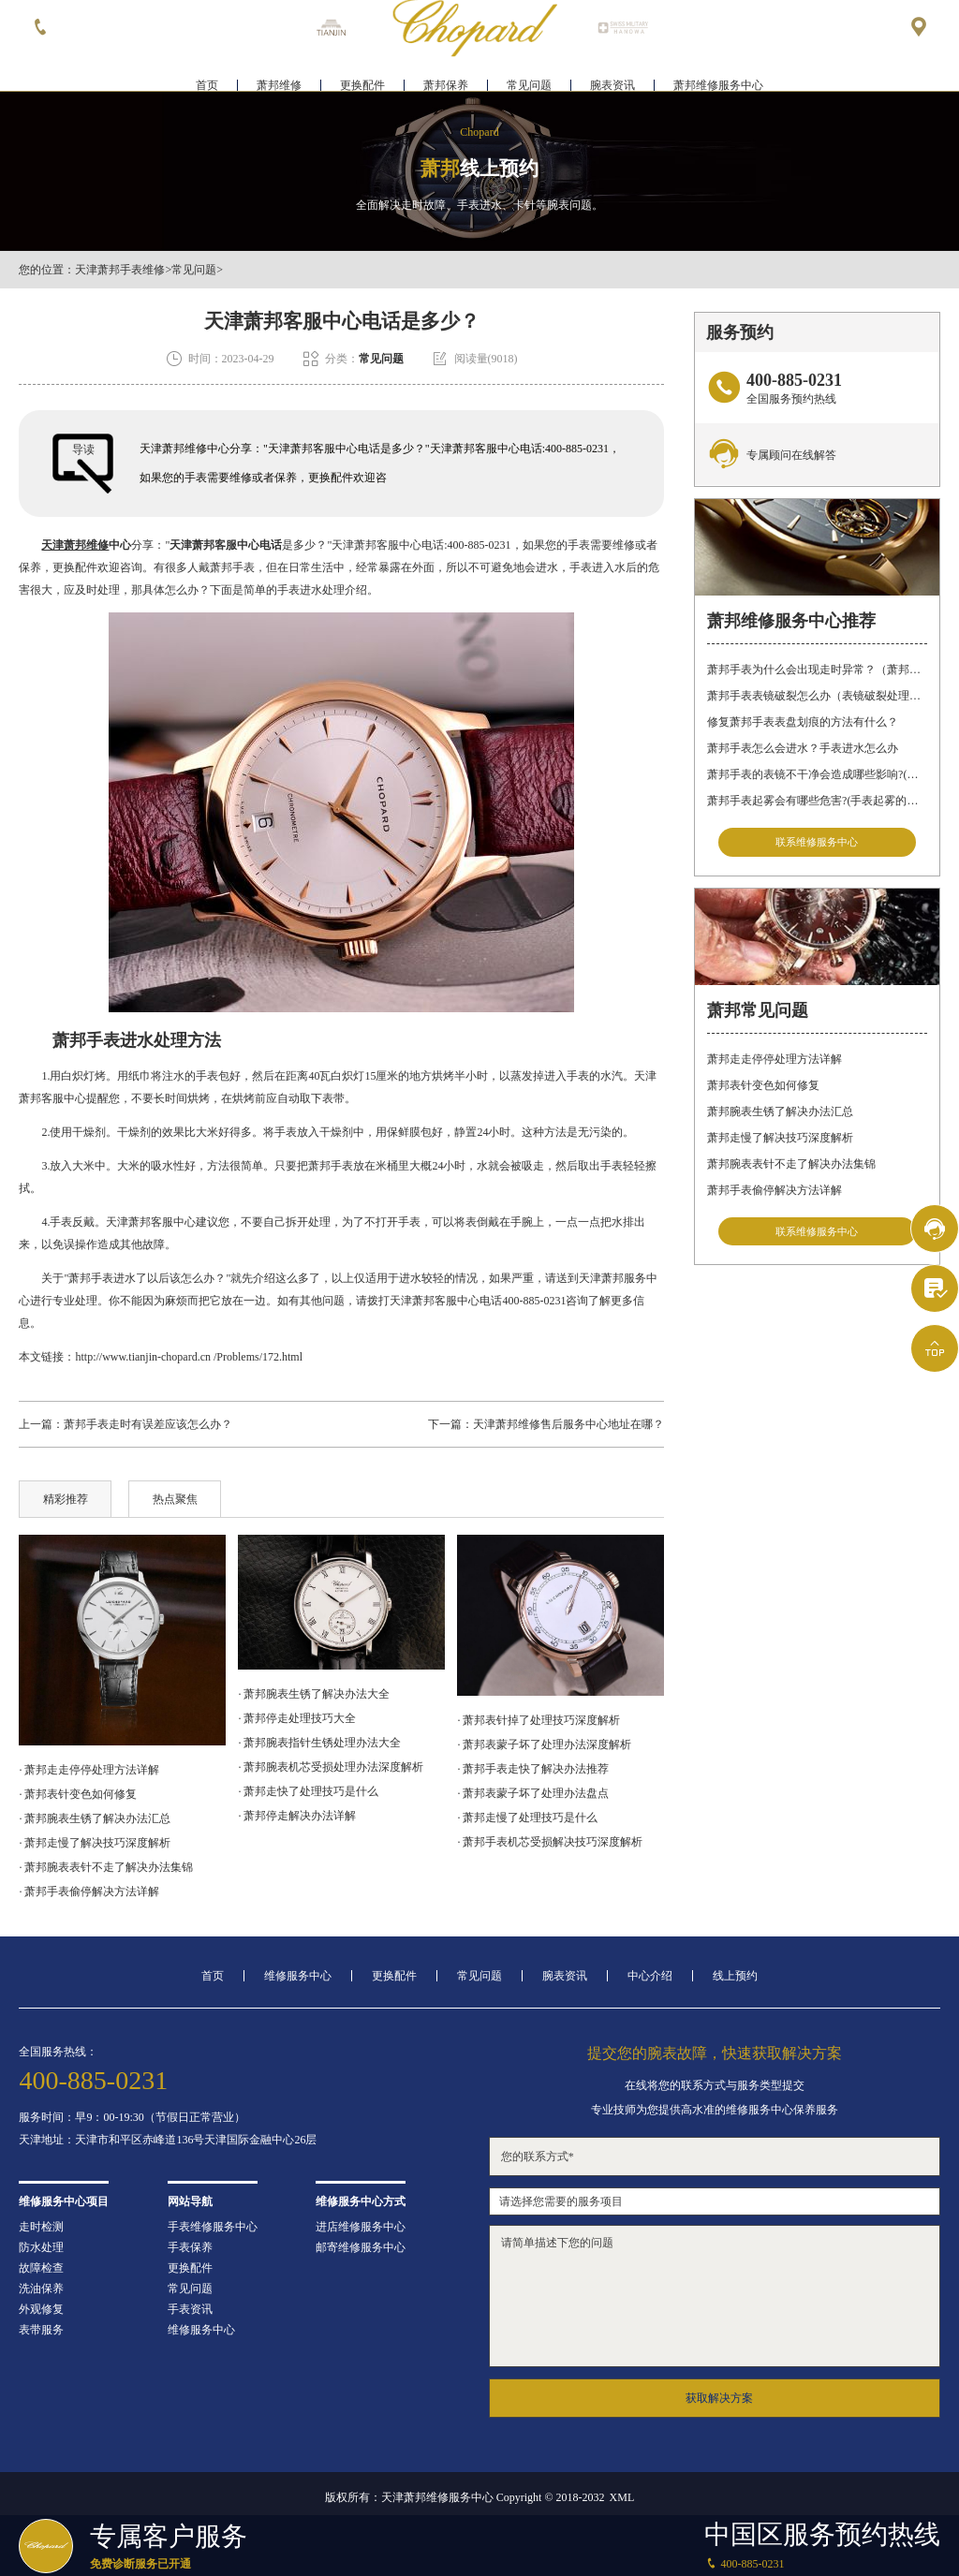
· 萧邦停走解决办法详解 (297, 1815)
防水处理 (41, 2247)
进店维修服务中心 (361, 2226)
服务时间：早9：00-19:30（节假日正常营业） (131, 2117)
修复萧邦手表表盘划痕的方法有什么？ (802, 722)
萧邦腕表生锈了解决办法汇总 (780, 1118)
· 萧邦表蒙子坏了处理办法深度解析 (544, 1744)
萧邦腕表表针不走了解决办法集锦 (791, 1170)
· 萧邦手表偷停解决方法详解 (89, 1891)
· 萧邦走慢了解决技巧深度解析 (94, 1842)
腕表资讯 (612, 71)
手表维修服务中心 (213, 2226)
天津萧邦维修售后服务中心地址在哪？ (568, 1424)
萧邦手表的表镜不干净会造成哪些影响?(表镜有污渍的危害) (816, 774)
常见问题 (529, 71)
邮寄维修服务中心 (361, 2247)
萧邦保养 (445, 71)
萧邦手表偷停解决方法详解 (774, 1196)
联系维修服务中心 (817, 843)
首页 (207, 71)
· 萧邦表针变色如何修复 (78, 1794)
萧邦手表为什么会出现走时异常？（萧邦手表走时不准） (816, 669)
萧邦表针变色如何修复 (763, 1091)
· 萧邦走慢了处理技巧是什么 (527, 1817)
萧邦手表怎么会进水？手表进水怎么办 (802, 748)
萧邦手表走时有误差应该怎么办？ (148, 1424)
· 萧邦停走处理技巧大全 (297, 1718)
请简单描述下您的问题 (714, 2296)
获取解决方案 (719, 2398)
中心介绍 (649, 1975)
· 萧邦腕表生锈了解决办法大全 (314, 1693)
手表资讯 (190, 2309)
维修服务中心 (298, 1975)
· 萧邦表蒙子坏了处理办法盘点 (533, 1793)
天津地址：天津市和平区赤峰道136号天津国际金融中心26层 (168, 2139)
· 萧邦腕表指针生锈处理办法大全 (319, 1742)
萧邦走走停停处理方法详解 (774, 1065)
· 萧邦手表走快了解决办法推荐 (533, 1768)
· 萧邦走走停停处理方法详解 (89, 1769)
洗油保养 (41, 2288)
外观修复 (41, 2309)
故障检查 (41, 2268)
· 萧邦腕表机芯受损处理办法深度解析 (330, 1767)
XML (622, 2497)
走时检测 (41, 2226)
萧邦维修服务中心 (718, 71)
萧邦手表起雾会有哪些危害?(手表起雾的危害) (816, 800)
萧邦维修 (279, 71)
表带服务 (41, 2329)
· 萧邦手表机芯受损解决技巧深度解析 (549, 1841)
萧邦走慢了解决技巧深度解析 (780, 1144)
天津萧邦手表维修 (120, 269)
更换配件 (362, 71)
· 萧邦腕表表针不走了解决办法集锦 (106, 1867)
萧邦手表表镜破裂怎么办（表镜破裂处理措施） (816, 695)
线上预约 (735, 1975)
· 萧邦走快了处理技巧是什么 (308, 1791)
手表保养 (190, 2247)
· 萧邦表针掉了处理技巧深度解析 (538, 1720)
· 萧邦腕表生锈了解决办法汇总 (94, 1818)
